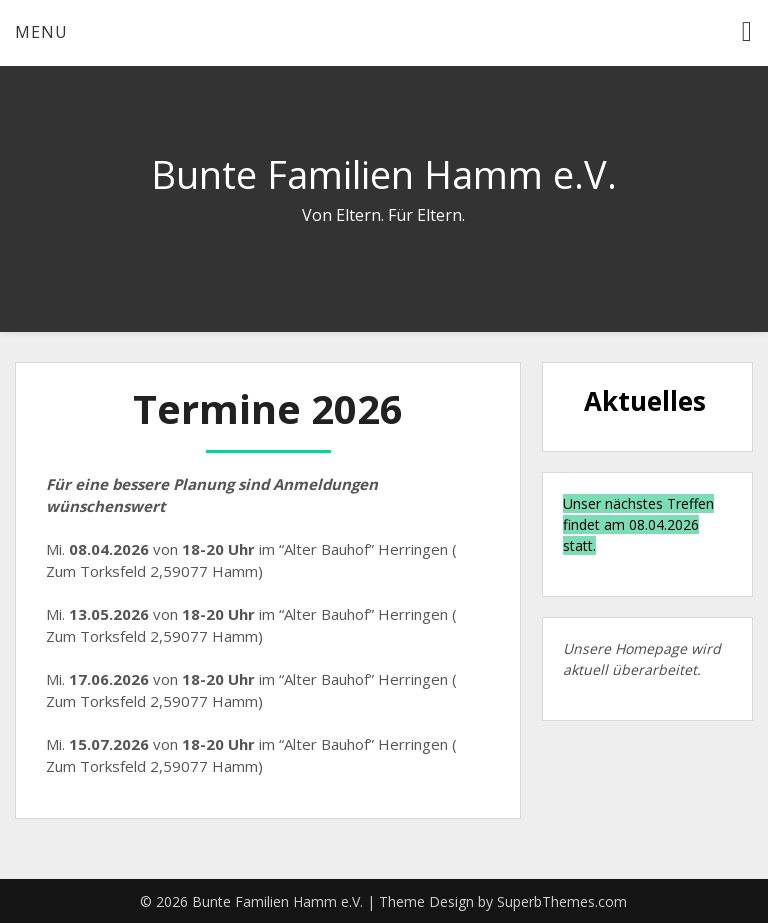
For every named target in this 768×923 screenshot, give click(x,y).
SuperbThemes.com (562, 901)
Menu (41, 32)
